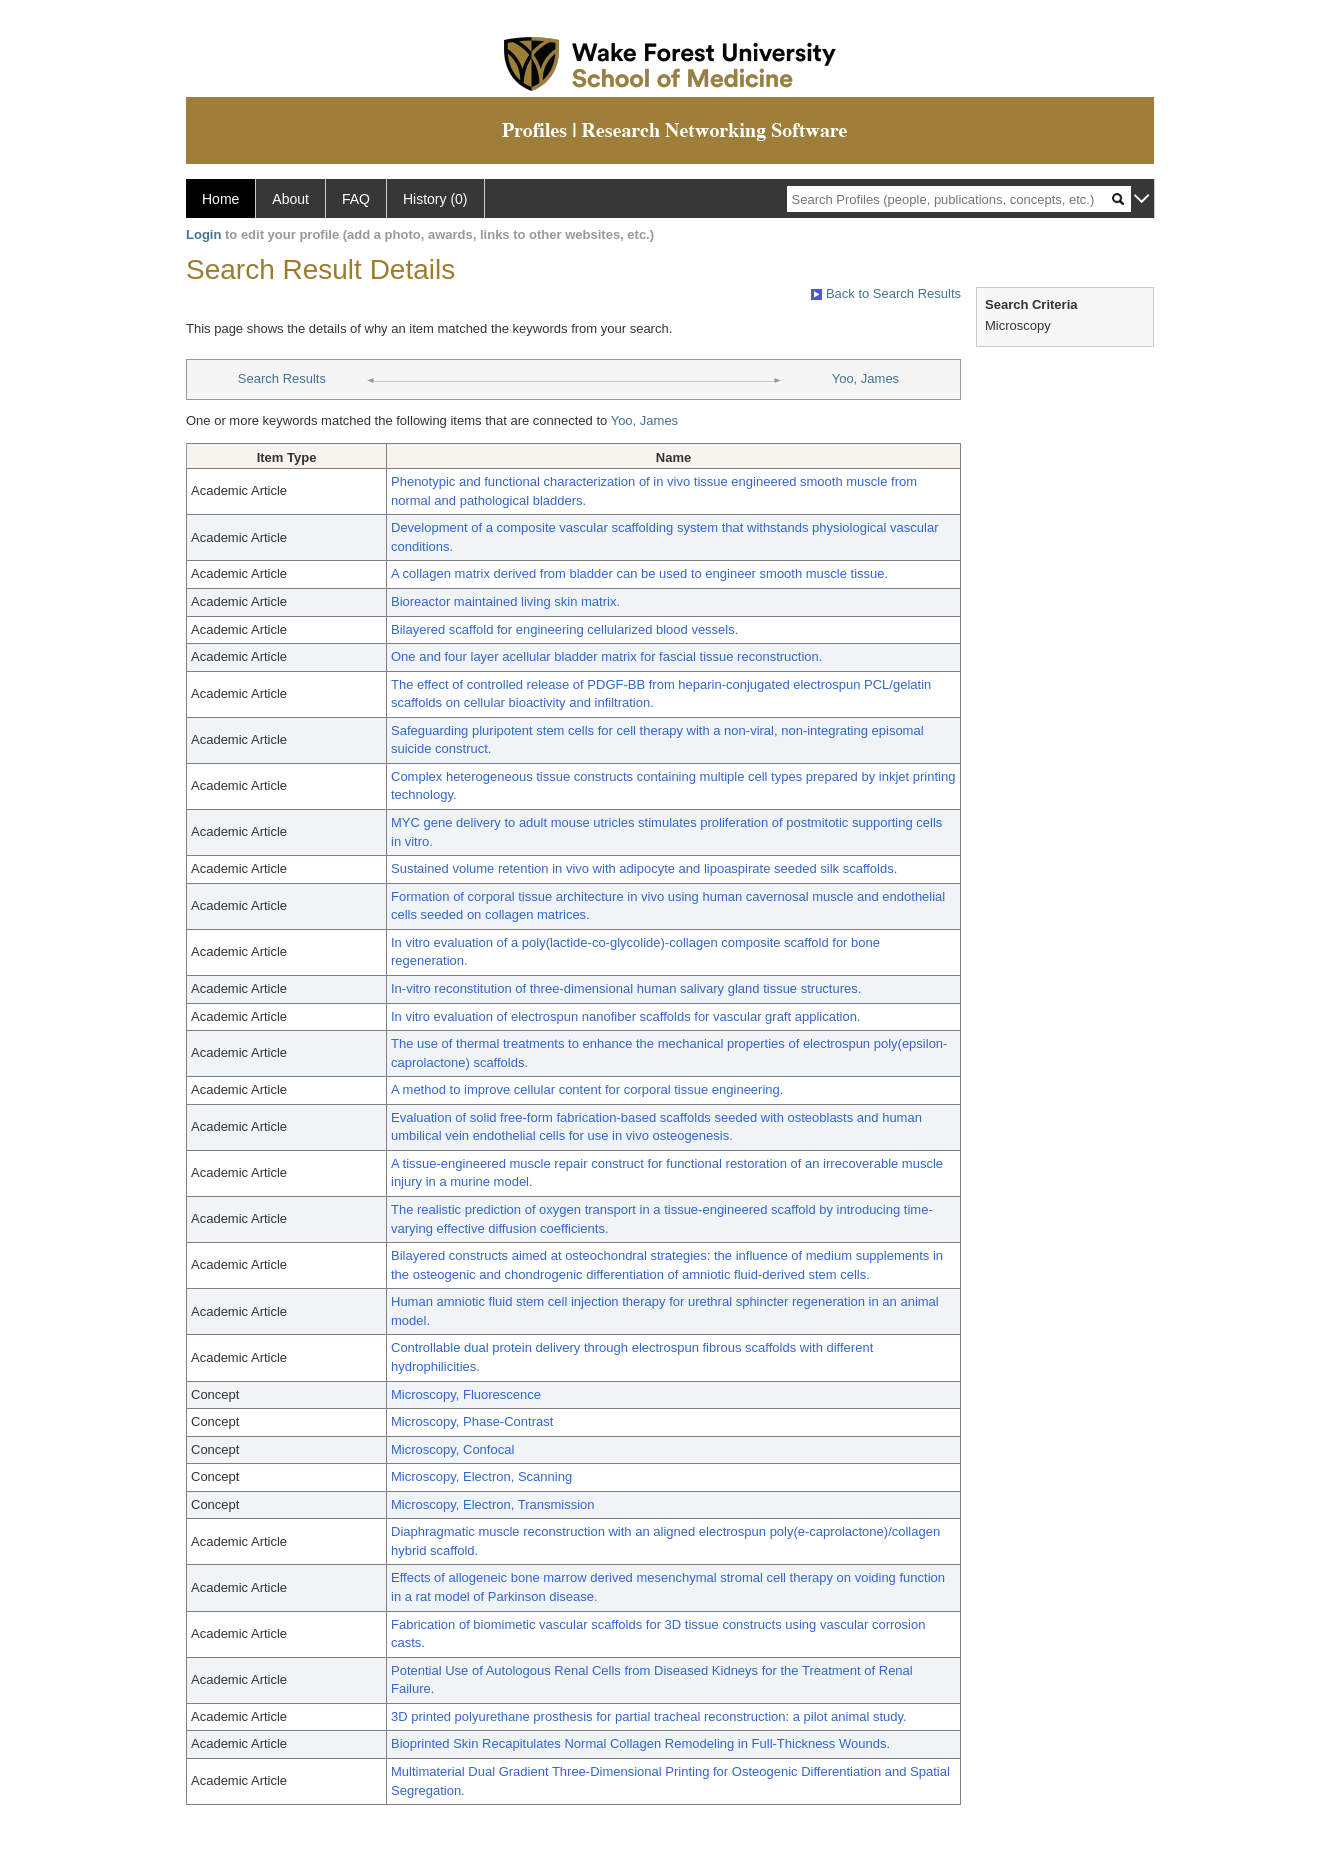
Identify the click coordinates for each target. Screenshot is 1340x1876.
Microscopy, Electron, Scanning (481, 1476)
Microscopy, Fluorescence (466, 1394)
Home (220, 199)
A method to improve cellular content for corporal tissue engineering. (587, 1089)
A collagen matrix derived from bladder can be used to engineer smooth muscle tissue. (639, 573)
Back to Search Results (886, 293)
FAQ (356, 199)
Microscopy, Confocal (452, 1449)
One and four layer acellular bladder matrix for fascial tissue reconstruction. (606, 656)
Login (203, 234)
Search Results (282, 378)
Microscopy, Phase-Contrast (472, 1421)
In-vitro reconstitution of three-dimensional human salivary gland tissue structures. (626, 988)
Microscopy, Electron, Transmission (493, 1504)
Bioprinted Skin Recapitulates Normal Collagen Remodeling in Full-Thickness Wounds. (640, 1743)
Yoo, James (865, 378)
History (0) (435, 199)
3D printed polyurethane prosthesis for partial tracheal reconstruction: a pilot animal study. (649, 1716)
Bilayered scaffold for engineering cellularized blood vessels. (564, 629)
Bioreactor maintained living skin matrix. (505, 601)
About (290, 199)
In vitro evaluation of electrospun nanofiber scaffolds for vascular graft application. (625, 1016)
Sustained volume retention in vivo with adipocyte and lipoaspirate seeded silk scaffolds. (644, 868)
